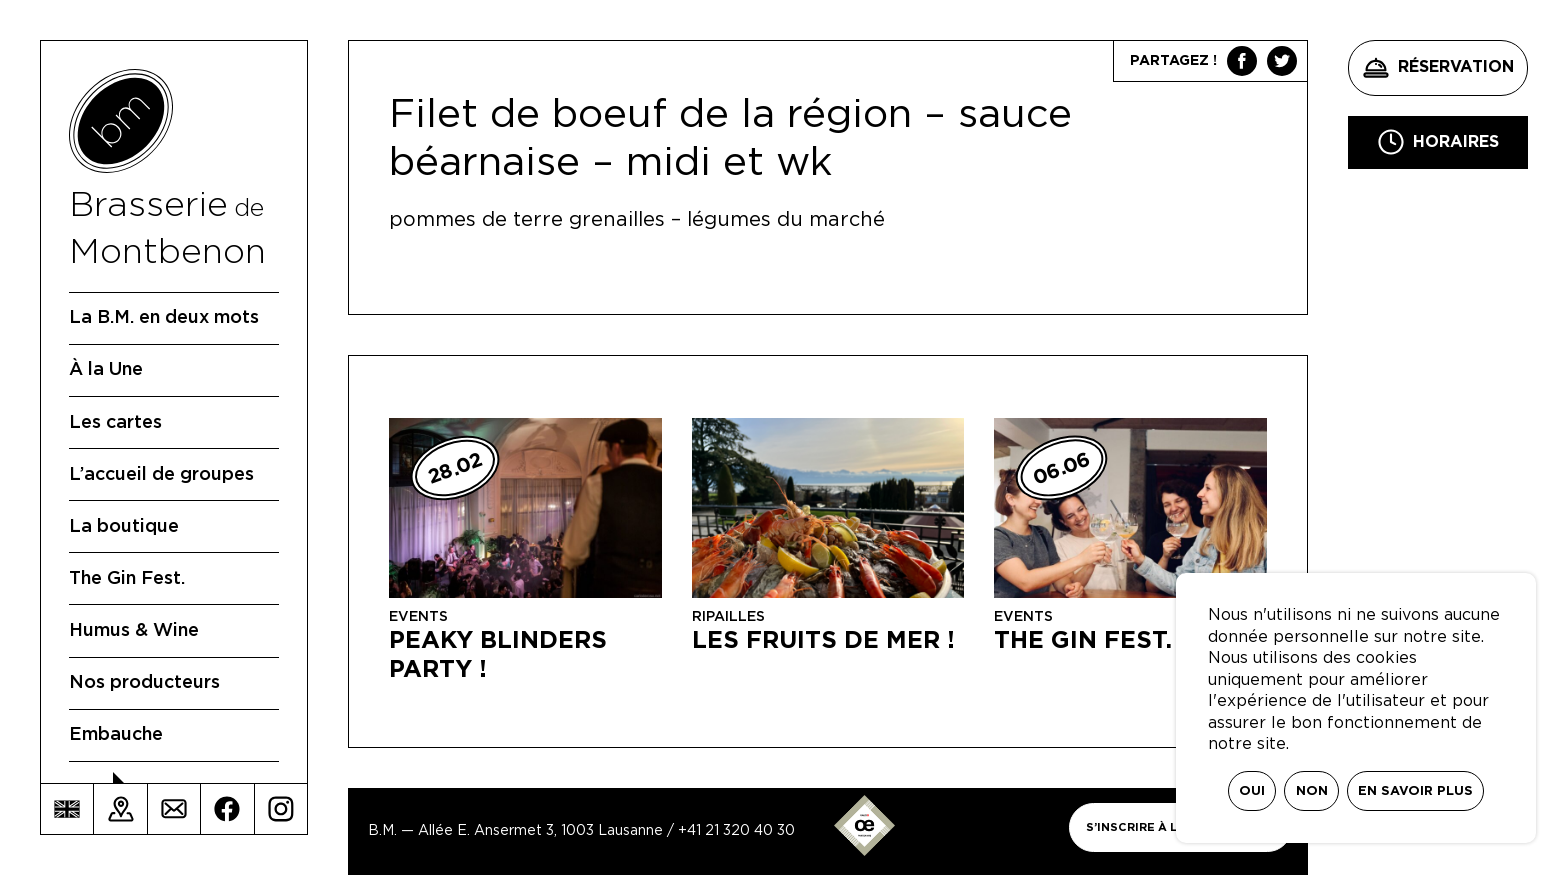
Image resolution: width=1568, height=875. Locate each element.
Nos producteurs (144, 683)
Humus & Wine (134, 631)
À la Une (106, 370)
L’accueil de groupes (161, 475)
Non (1312, 791)
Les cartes (115, 423)
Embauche (116, 735)
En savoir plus (1415, 791)
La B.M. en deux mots (164, 318)
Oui (1252, 791)
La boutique (124, 527)
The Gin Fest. (127, 579)
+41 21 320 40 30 (736, 831)
